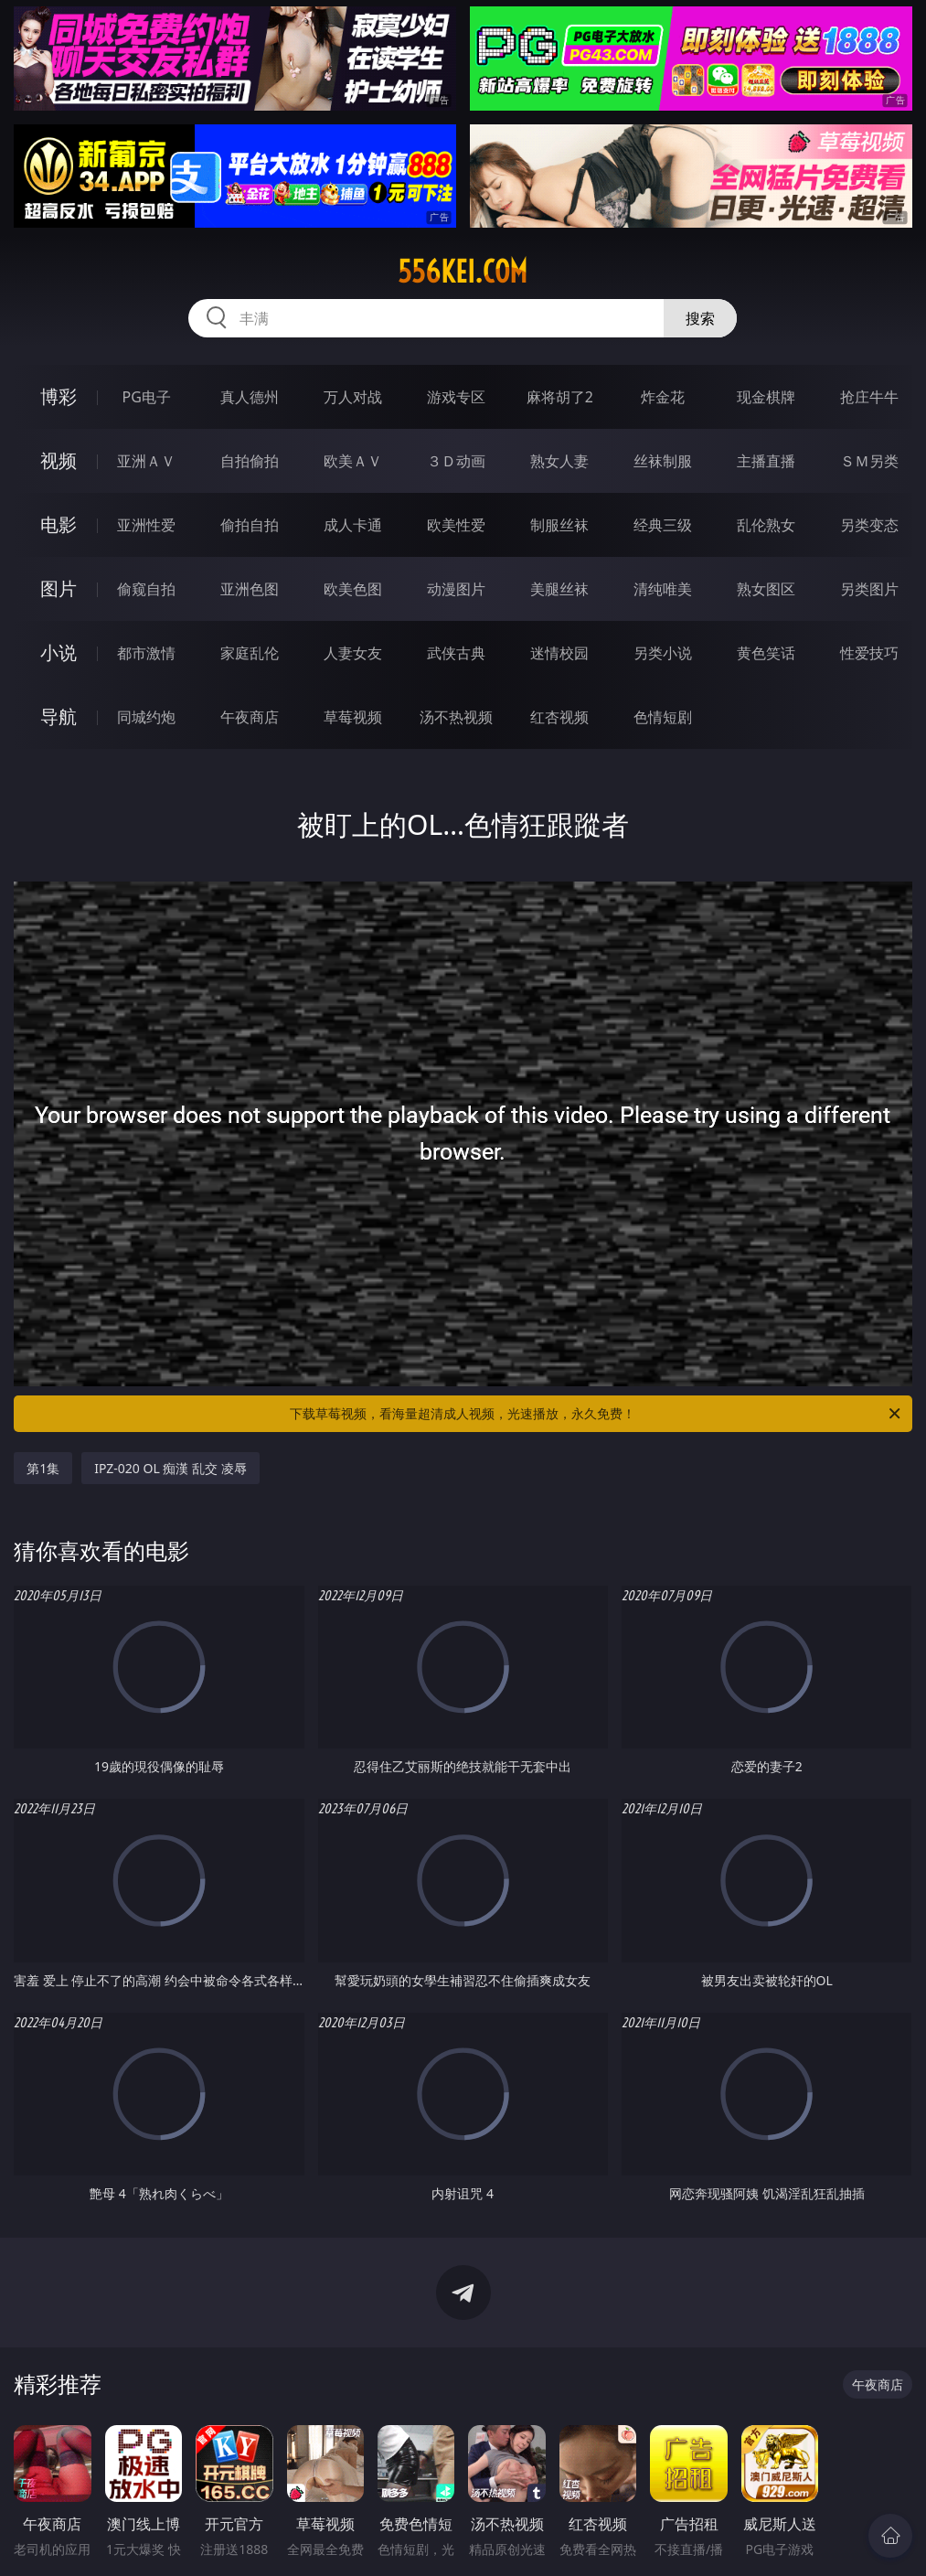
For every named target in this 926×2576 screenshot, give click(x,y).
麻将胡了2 (560, 397)
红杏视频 (559, 717)
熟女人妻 (559, 461)
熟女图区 (766, 589)
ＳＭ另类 (869, 461)
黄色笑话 (766, 653)
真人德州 (249, 397)
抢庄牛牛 (869, 397)
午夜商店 (249, 717)
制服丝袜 (559, 525)
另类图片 (869, 589)
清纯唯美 (662, 589)
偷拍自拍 (249, 525)
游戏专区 (456, 397)
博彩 (58, 396)
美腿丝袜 (559, 589)
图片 (58, 588)
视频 (58, 460)
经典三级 (662, 525)
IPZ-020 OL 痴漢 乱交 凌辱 (170, 1468)
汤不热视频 (456, 717)
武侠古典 (456, 653)
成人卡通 (353, 525)
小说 (58, 652)
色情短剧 (662, 717)
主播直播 (766, 461)
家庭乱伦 (249, 653)
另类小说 (662, 653)
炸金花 (663, 397)
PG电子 (146, 397)
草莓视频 (353, 717)
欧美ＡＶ (353, 461)
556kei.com (462, 271)
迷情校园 (559, 653)
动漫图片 (456, 589)
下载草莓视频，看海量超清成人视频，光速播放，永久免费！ (596, 1414)
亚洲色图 (249, 589)
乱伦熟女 (766, 525)
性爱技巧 (869, 653)
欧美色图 (353, 589)
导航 (58, 716)
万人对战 (353, 397)
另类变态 (869, 525)
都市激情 (146, 653)
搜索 (700, 318)
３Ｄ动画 (456, 461)
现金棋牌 (766, 397)
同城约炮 (146, 717)
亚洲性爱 (146, 525)
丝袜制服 (662, 461)
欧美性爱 (456, 525)
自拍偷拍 (249, 461)
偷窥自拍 (146, 589)
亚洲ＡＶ (146, 461)
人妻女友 (353, 653)
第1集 (43, 1468)
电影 (58, 524)
